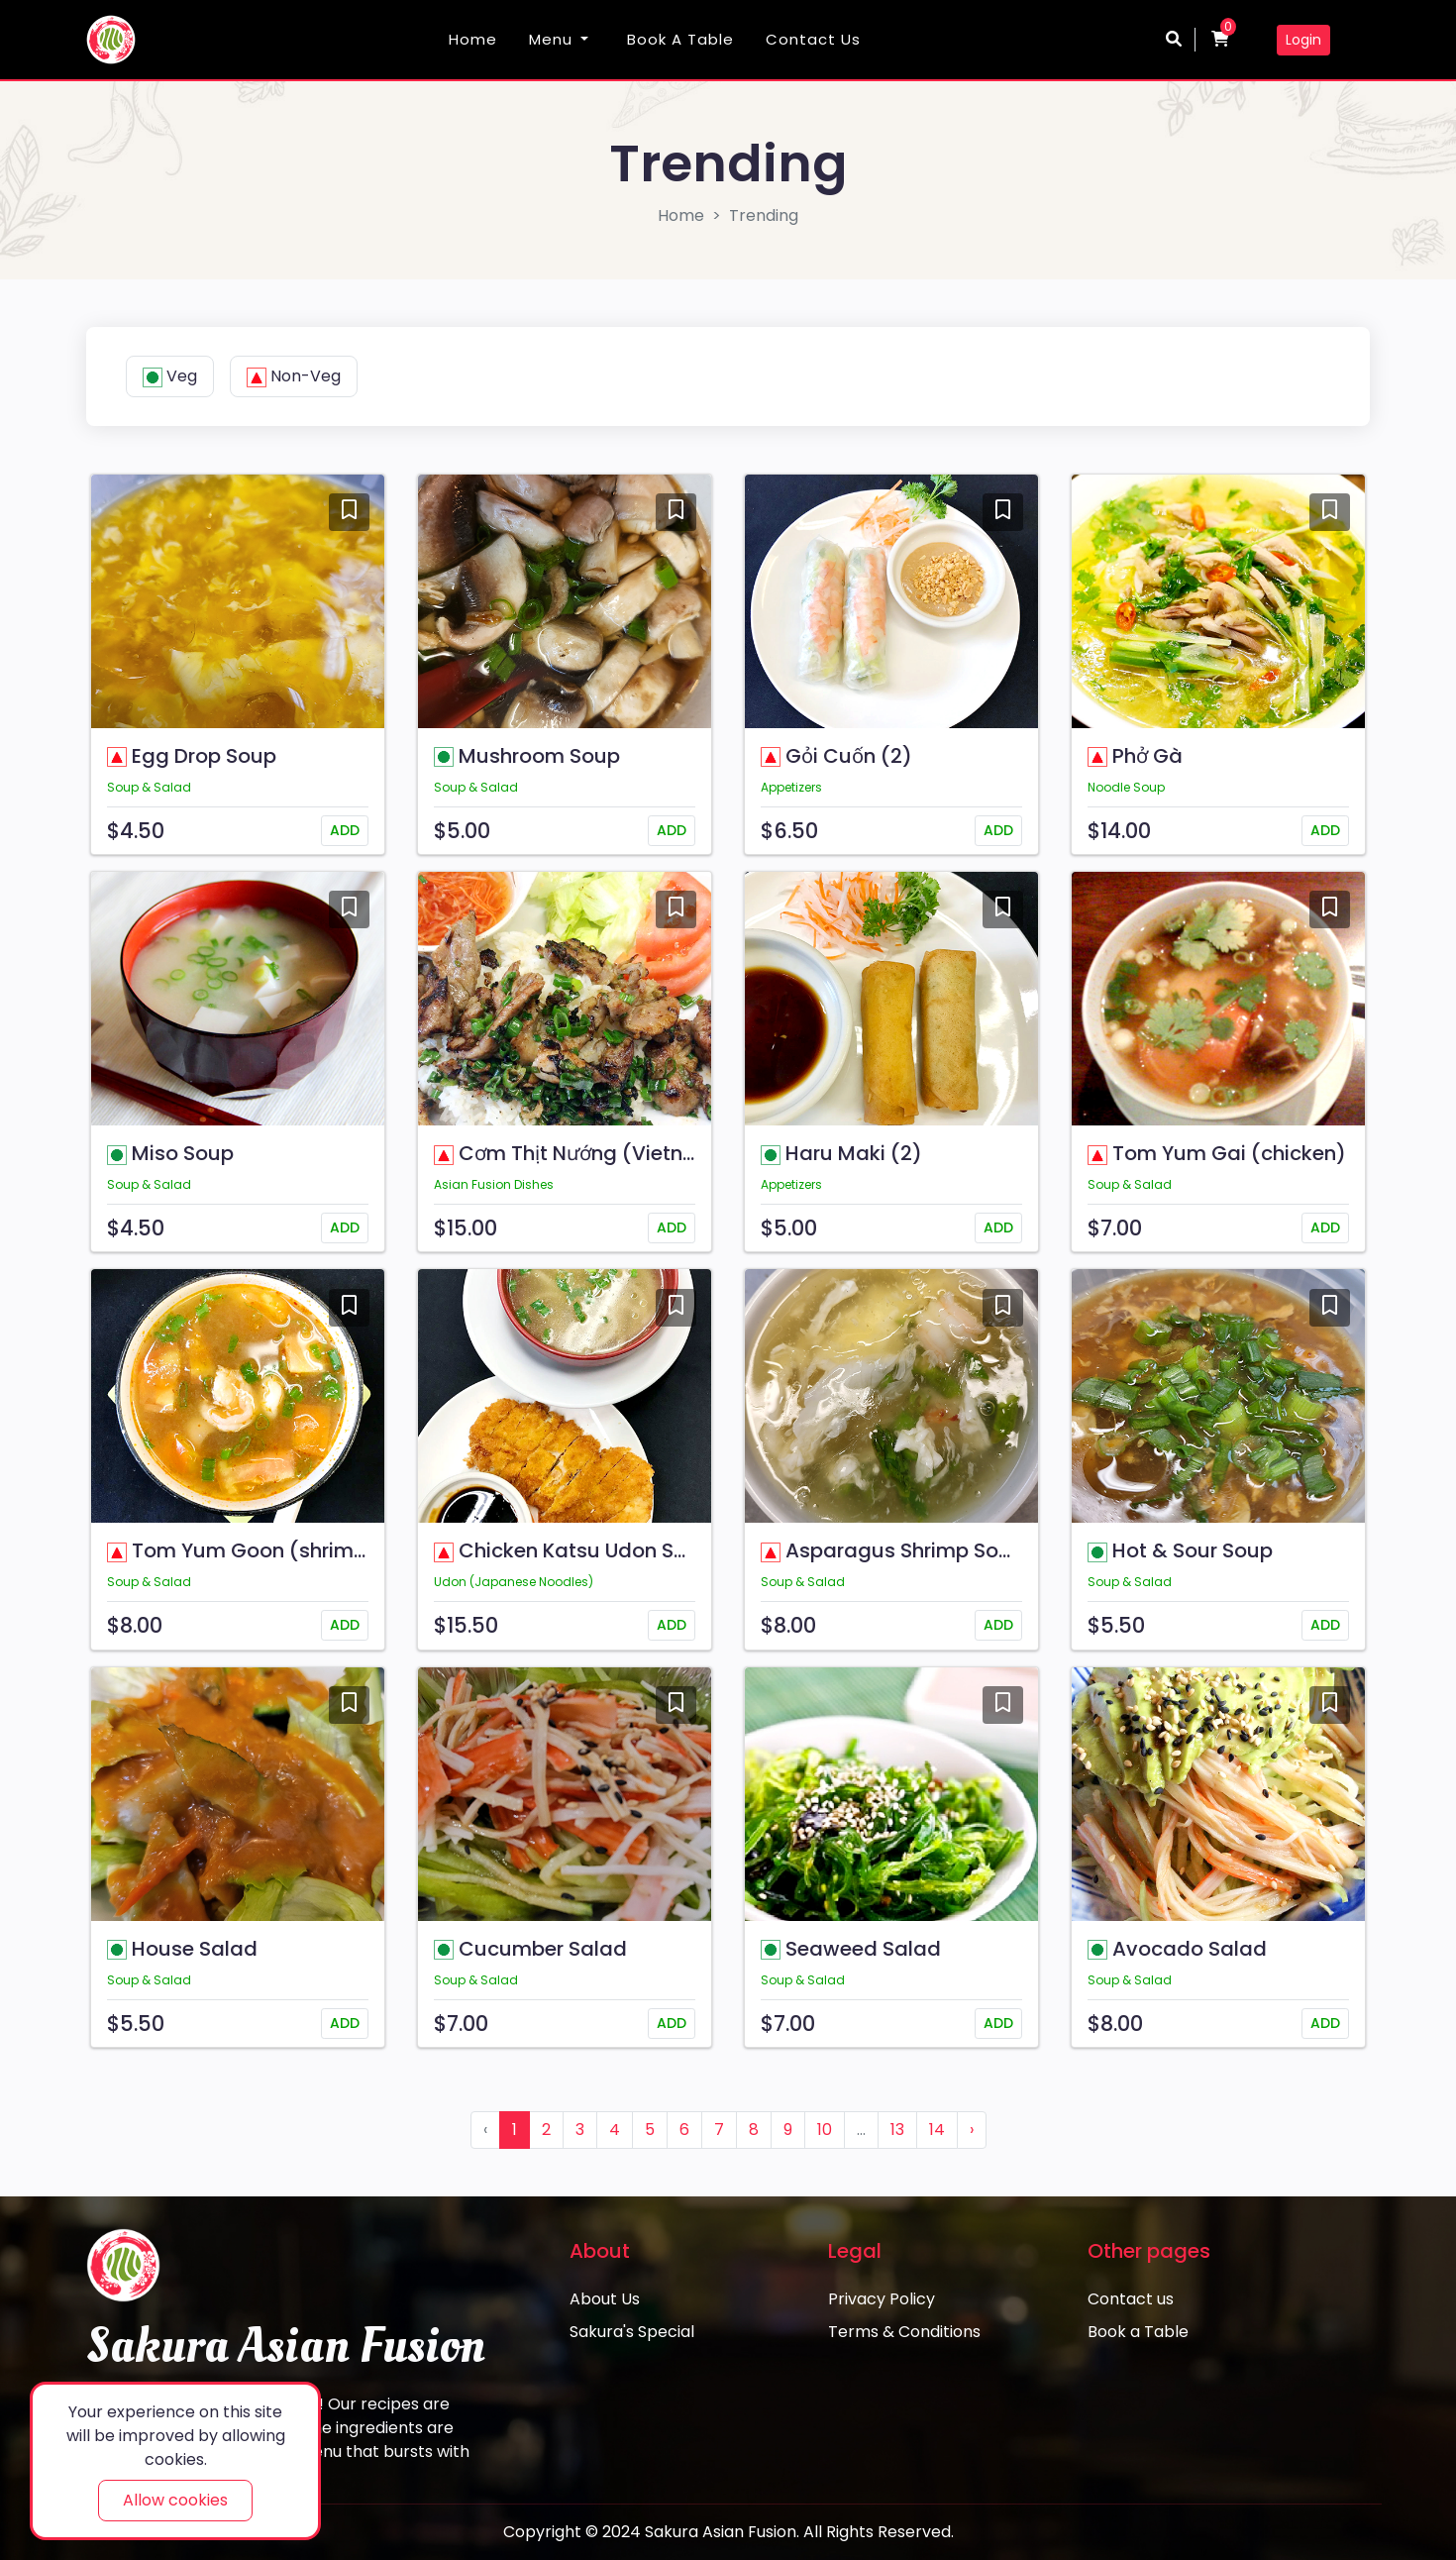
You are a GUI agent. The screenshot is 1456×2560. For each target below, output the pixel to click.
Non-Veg (294, 376)
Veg (170, 376)
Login (1303, 40)
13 (897, 2129)
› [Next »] (972, 2129)
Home (473, 39)
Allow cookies (175, 2500)
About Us (605, 2299)
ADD (345, 830)
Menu (550, 39)
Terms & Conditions (904, 2331)
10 (824, 2129)
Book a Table (680, 39)
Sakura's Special (632, 2331)
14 (937, 2129)
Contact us (813, 39)
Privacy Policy (881, 2299)
